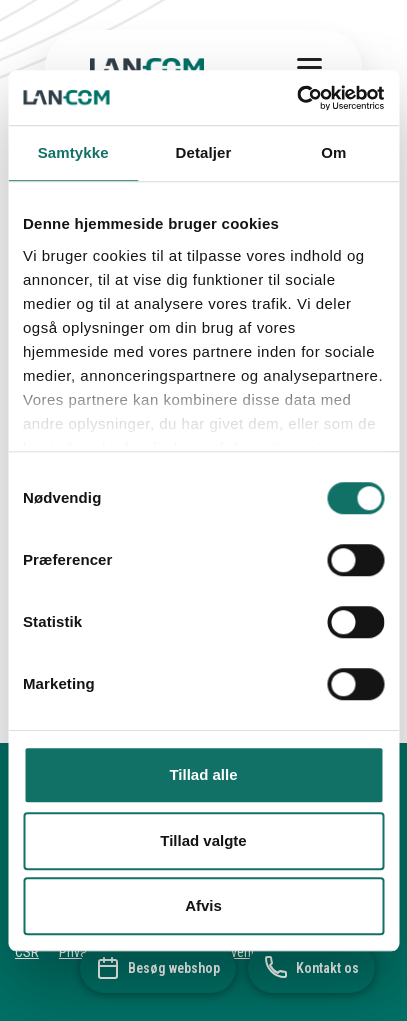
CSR (27, 952)
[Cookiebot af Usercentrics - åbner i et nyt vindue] (296, 98)
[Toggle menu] (309, 67)
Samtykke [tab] (73, 152)
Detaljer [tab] (204, 152)
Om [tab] (333, 152)
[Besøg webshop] (158, 968)
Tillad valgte (203, 840)
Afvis (203, 905)
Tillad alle (203, 774)
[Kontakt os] (311, 968)
